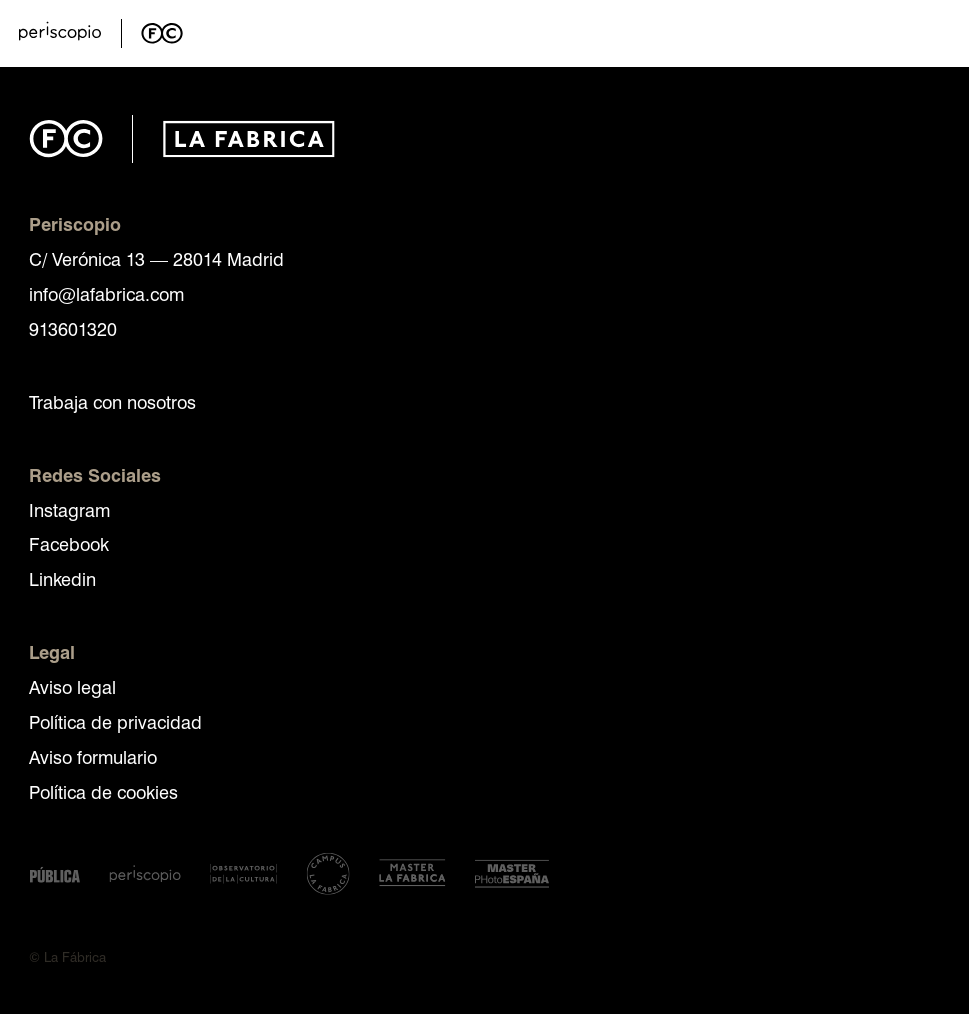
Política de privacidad (115, 721)
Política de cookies (103, 791)
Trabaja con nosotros (112, 401)
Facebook (69, 543)
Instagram (69, 509)
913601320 (73, 328)
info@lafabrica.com (106, 293)
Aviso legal (72, 686)
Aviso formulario (93, 756)
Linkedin (62, 578)
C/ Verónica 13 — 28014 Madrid (156, 258)
